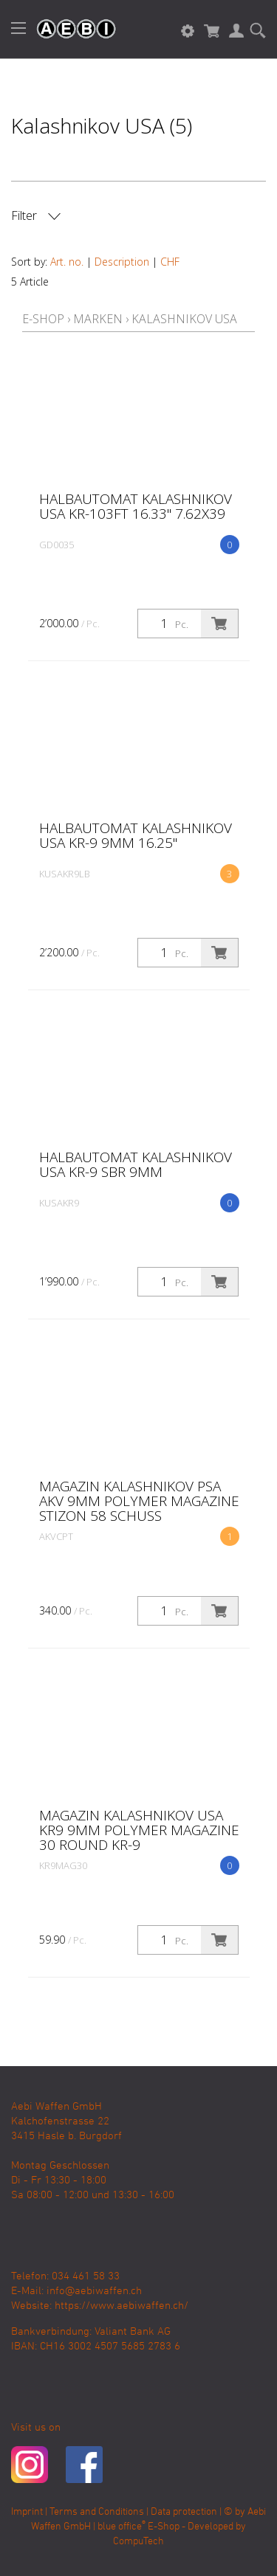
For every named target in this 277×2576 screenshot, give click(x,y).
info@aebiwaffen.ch (94, 2291)
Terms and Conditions (96, 2512)
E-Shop (43, 319)
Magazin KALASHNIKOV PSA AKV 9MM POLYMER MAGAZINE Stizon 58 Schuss (139, 1501)
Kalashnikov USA (184, 319)
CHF (169, 262)
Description (122, 262)
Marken (98, 319)
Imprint (27, 2512)
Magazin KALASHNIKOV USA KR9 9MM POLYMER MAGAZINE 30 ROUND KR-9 (139, 1830)
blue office (122, 2527)
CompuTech (138, 2541)
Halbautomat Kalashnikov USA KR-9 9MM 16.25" (135, 835)
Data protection (184, 2512)
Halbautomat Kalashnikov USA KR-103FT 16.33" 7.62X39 (135, 506)
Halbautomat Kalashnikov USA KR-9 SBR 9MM (135, 1164)
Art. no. (66, 262)
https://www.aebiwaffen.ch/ (121, 2306)
